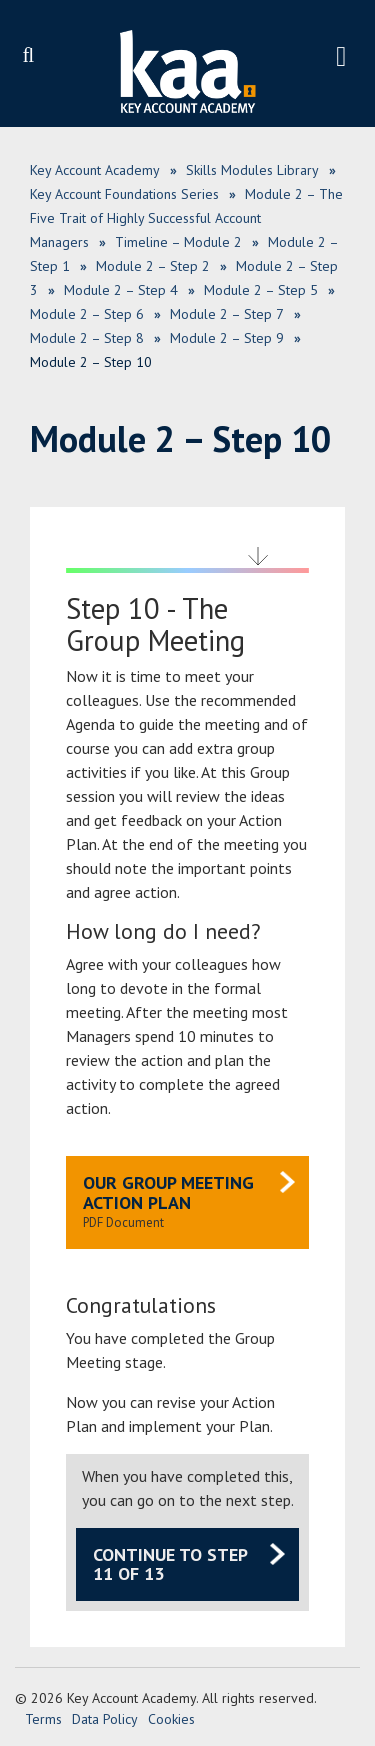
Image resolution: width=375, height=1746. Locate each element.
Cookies (171, 1719)
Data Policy (105, 1719)
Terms (43, 1719)
